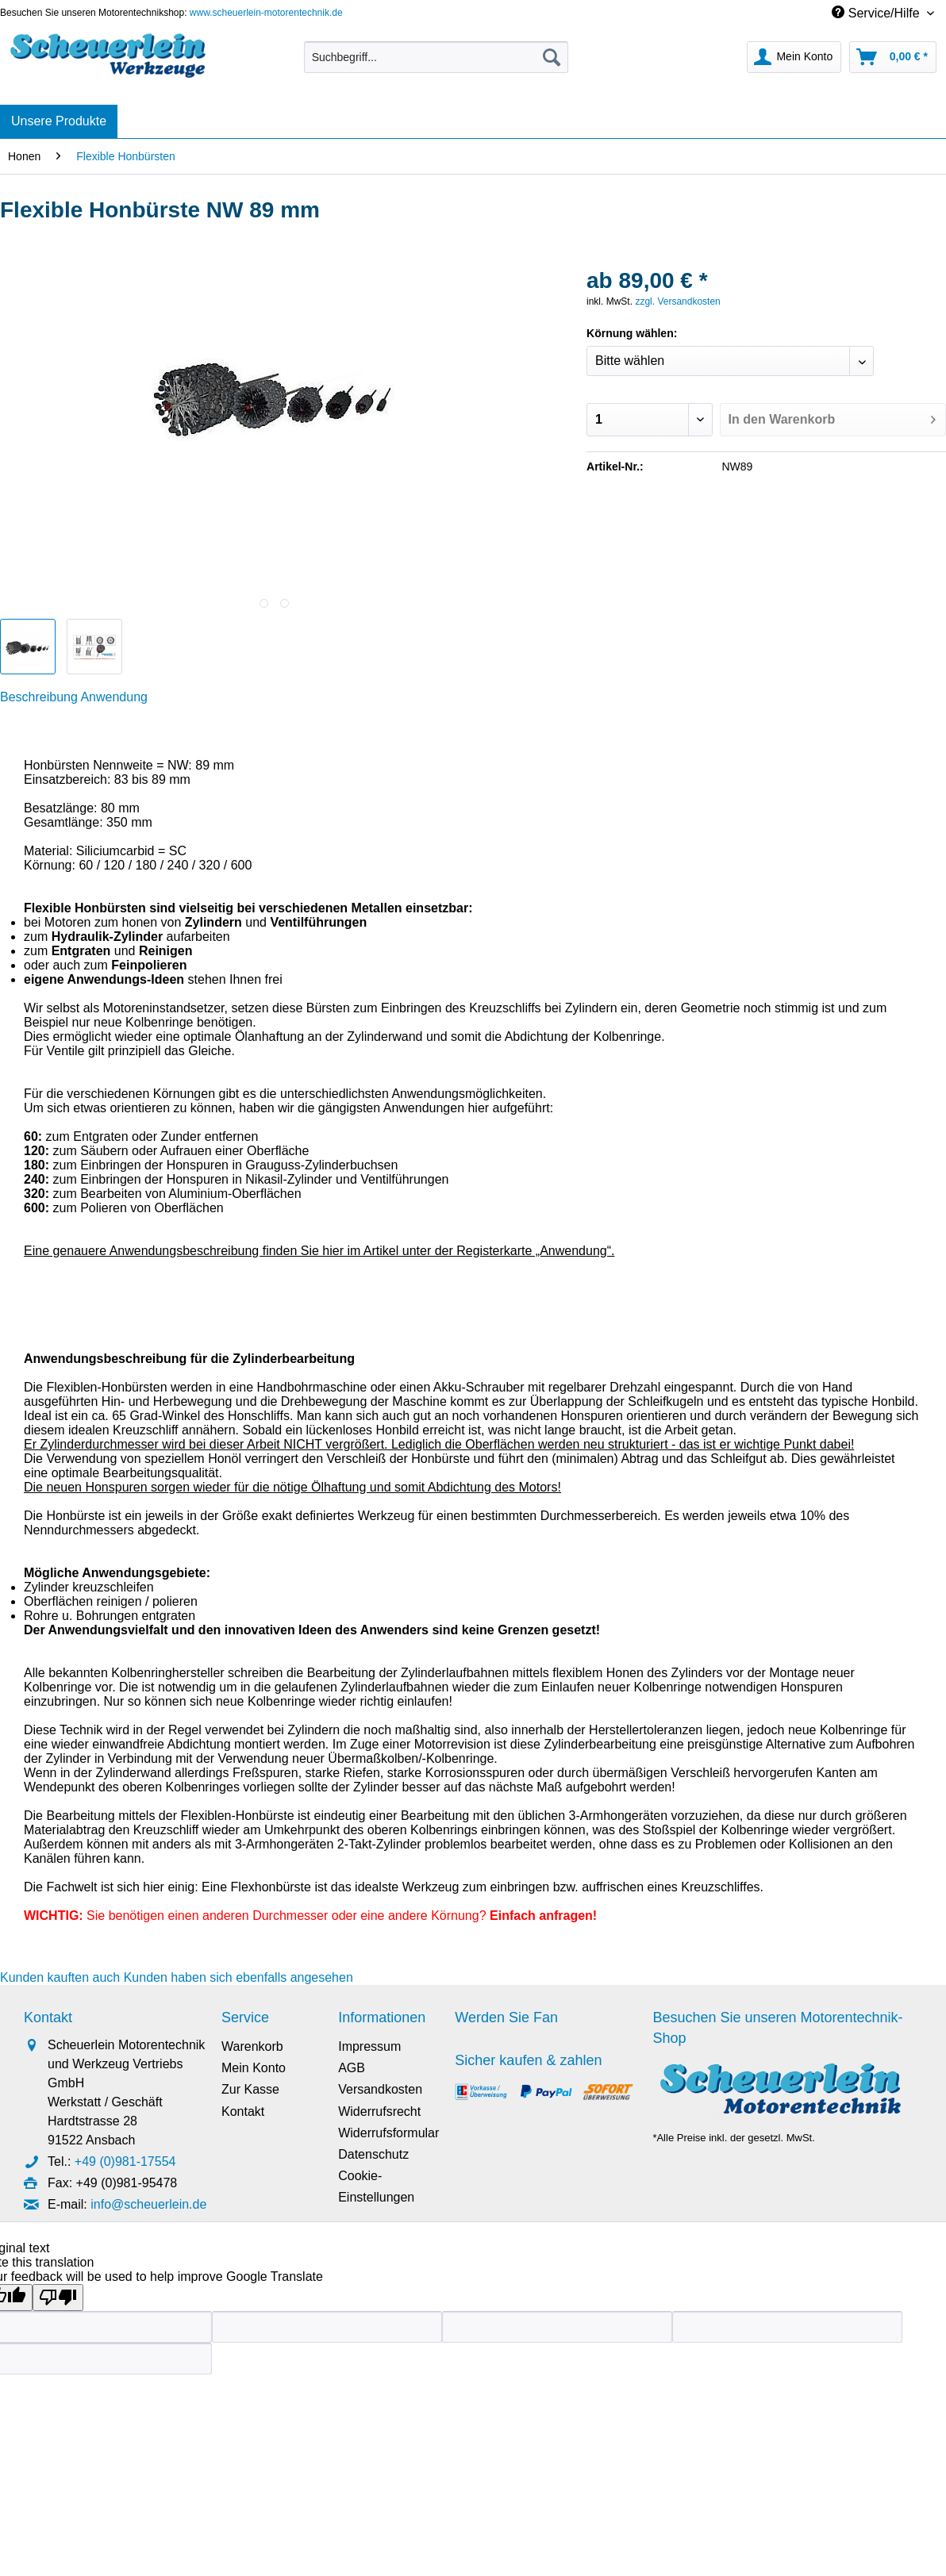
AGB (351, 2068)
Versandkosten (380, 2089)
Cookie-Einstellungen (376, 2186)
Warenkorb (252, 2046)
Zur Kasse (250, 2089)
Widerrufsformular (388, 2133)
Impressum (369, 2046)
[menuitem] (436, 63)
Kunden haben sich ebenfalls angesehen (238, 1977)
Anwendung (114, 697)
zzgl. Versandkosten (677, 301)
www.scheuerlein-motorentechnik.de (266, 12)
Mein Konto (253, 2068)
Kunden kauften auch (60, 1977)
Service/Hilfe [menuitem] (877, 13)
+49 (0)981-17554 (125, 2161)
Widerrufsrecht (379, 2111)
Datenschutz (373, 2154)
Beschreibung (39, 697)
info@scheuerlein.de (148, 2204)
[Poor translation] (58, 2297)
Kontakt (242, 2111)
